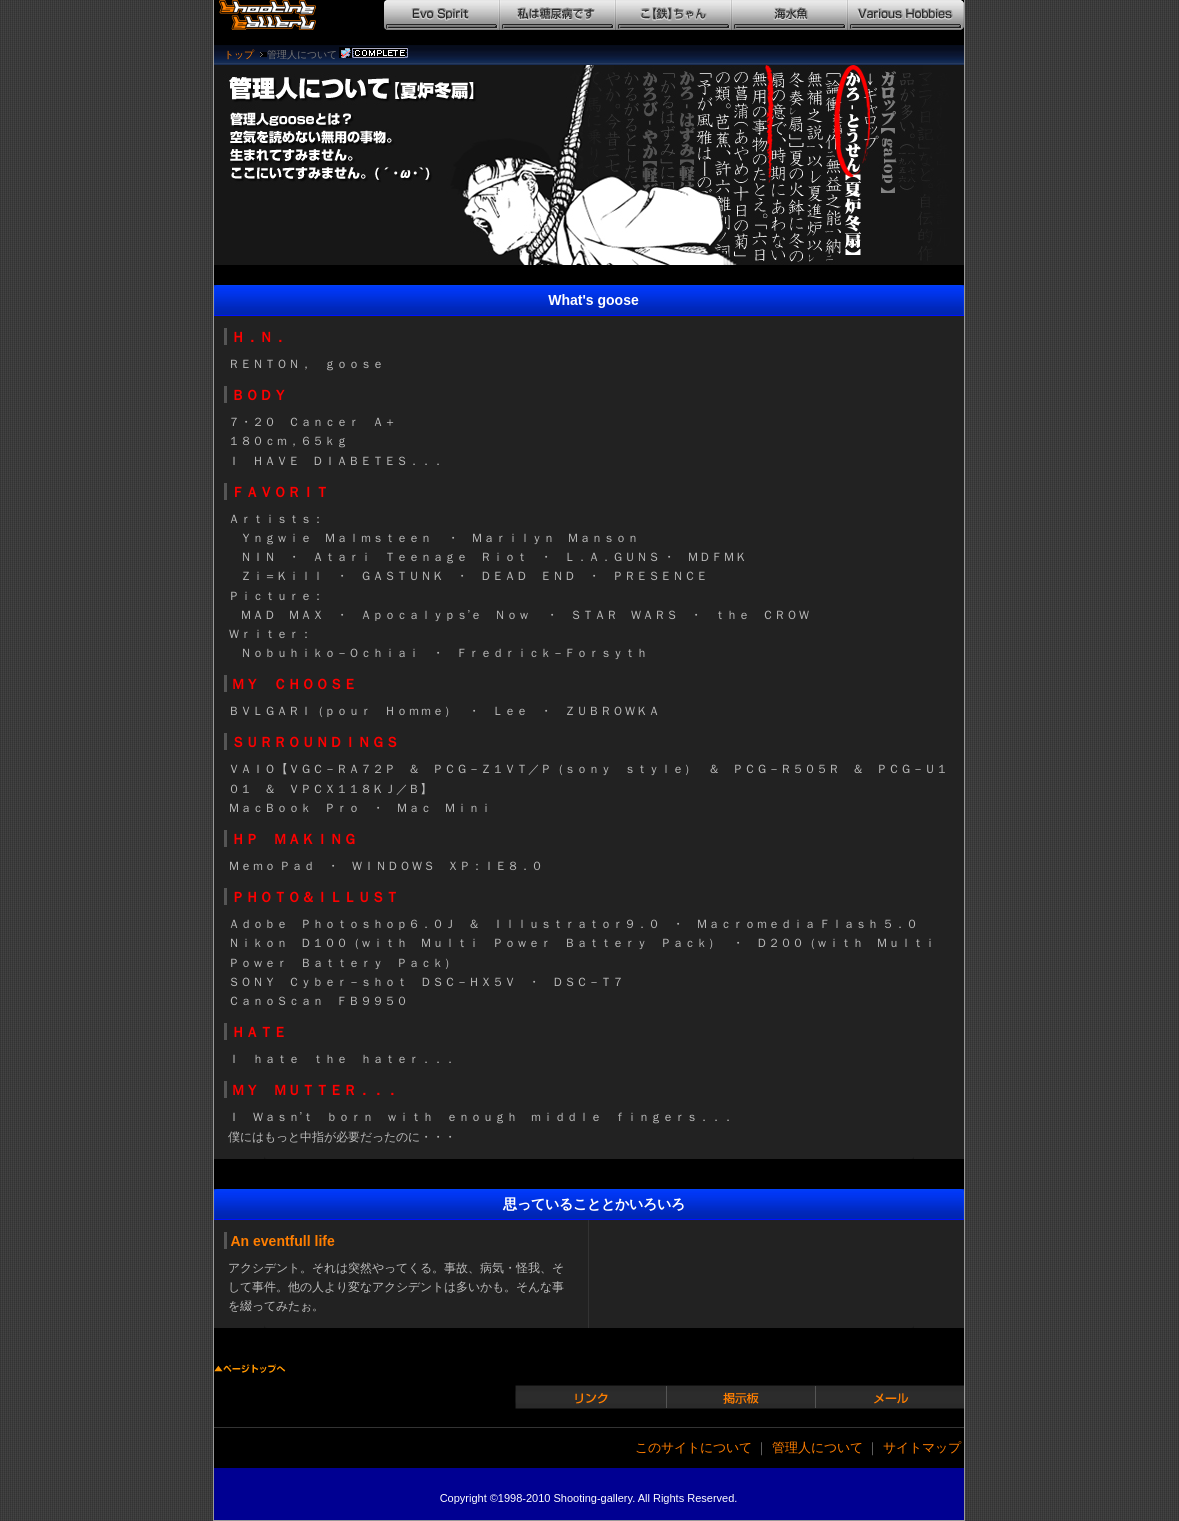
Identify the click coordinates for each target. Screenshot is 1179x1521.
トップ (239, 54)
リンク (592, 1396)
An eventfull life (283, 1241)
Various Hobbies (906, 15)
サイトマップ (922, 1447)
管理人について (817, 1447)
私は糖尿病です (558, 15)
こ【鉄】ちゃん (674, 15)
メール (892, 1396)
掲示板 (742, 1396)
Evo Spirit (442, 15)
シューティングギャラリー (276, 15)
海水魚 (790, 15)
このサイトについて (693, 1447)
